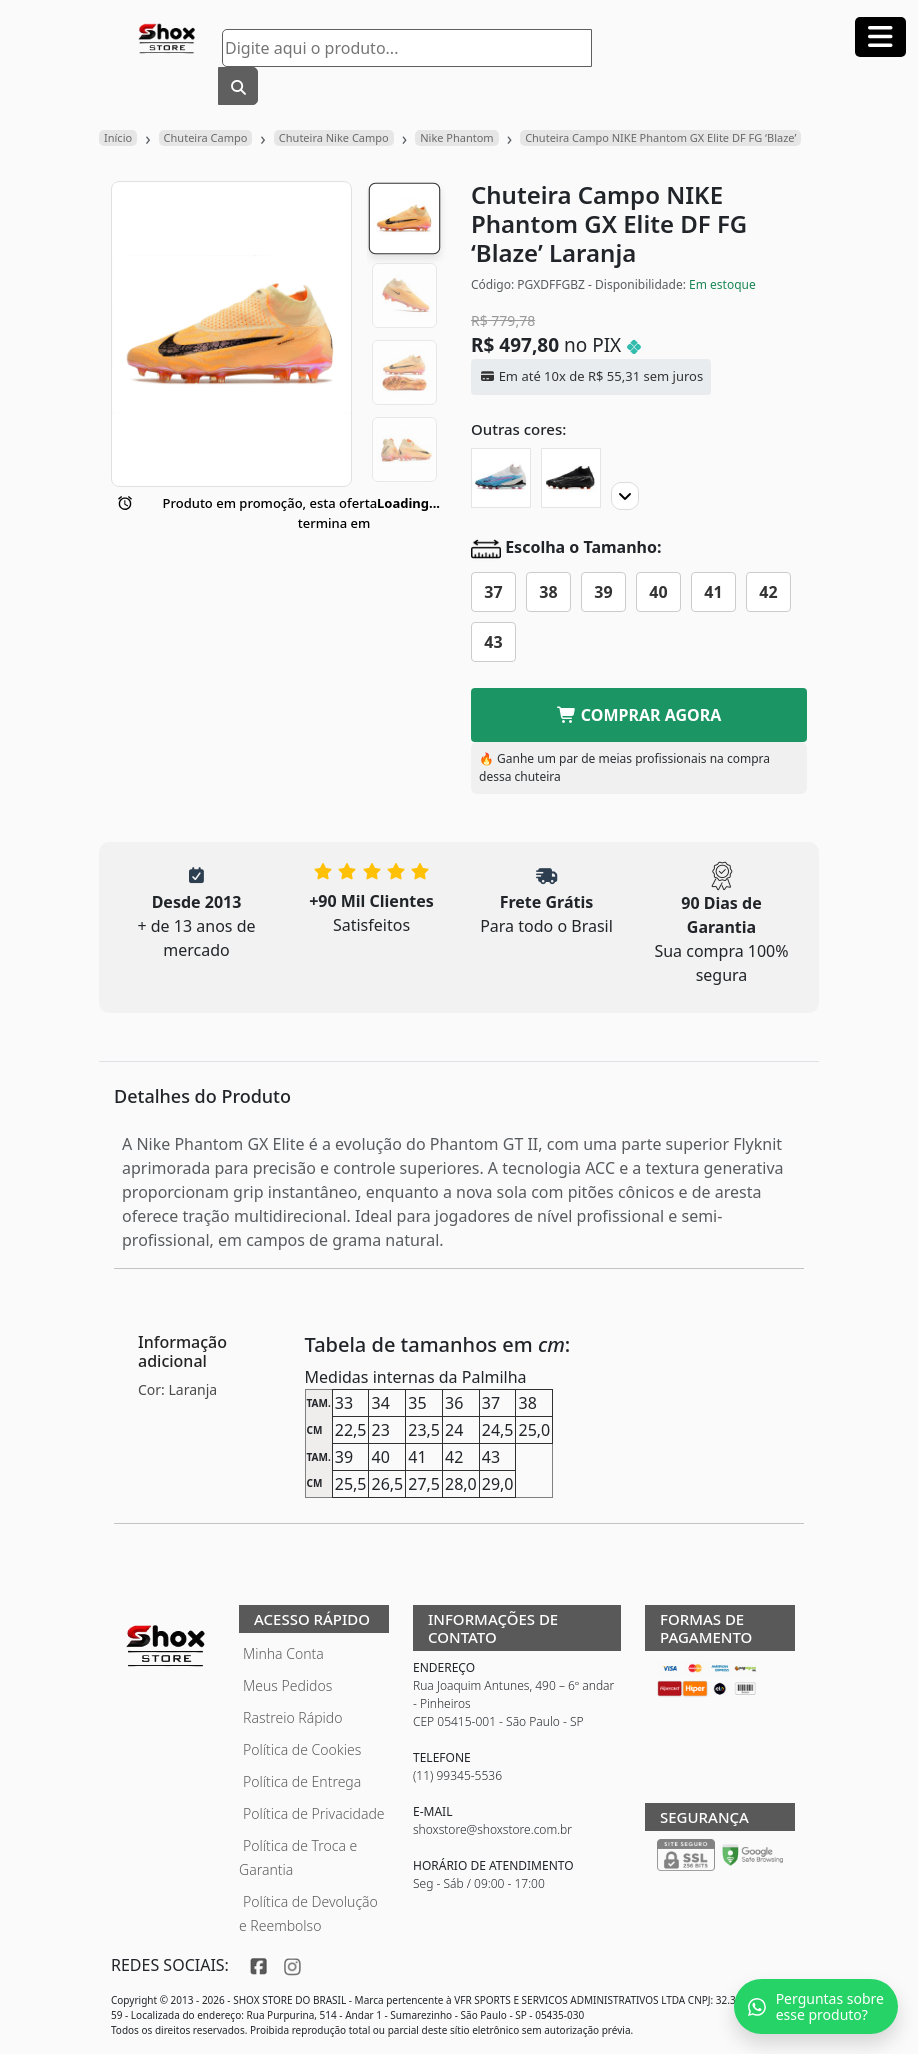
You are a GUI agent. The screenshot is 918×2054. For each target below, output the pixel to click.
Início (118, 137)
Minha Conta (283, 1653)
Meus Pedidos (287, 1685)
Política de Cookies (302, 1749)
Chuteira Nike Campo (334, 137)
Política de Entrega (302, 1781)
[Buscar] (238, 86)
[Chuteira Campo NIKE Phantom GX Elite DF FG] (571, 478)
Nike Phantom (456, 137)
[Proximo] (625, 496)
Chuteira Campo (206, 137)
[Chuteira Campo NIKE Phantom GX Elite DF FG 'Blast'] (501, 478)
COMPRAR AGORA (639, 715)
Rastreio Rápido (292, 1717)
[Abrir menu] (880, 37)
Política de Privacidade (314, 1813)
